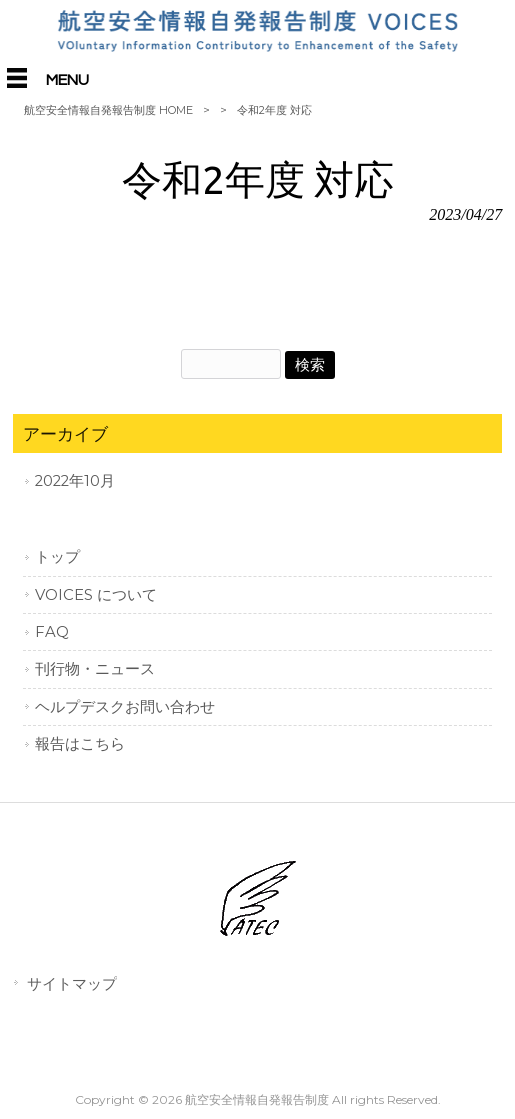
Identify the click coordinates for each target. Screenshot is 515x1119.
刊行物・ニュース (95, 669)
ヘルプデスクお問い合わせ (125, 707)
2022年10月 (75, 481)
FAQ (52, 632)
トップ (57, 557)
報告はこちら (80, 744)
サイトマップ (72, 983)
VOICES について (96, 595)
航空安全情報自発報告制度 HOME (108, 110)
